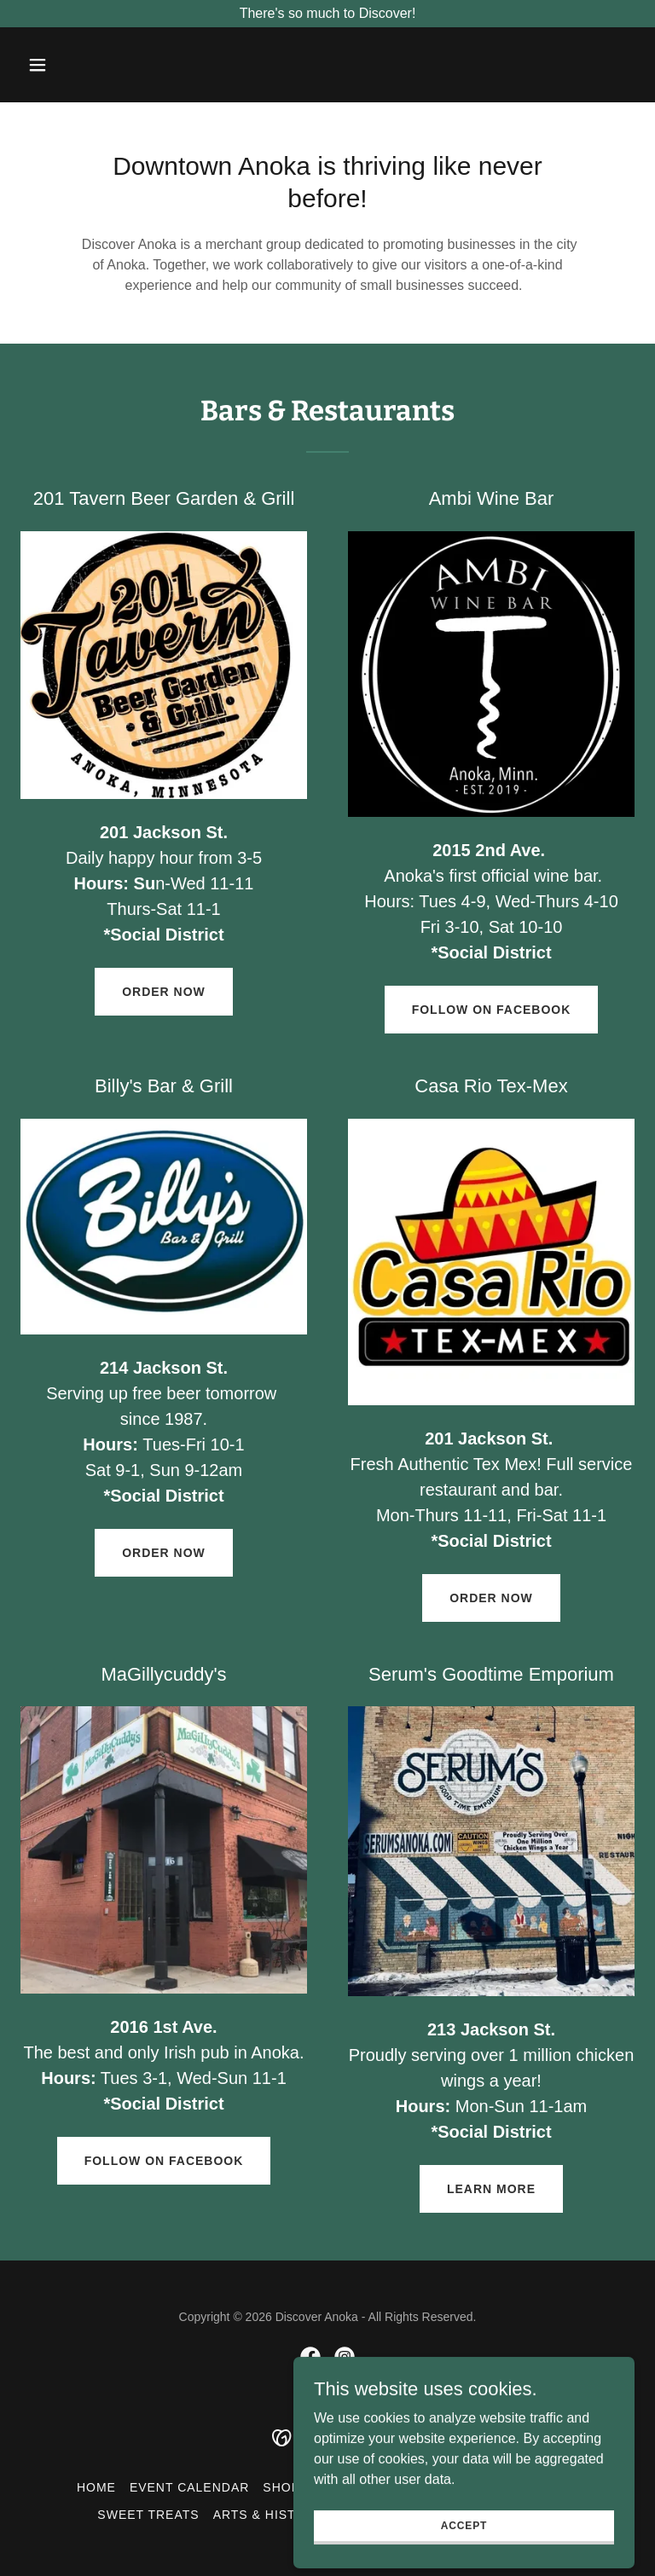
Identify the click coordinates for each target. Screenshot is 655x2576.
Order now (164, 992)
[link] (310, 2357)
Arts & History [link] (268, 2514)
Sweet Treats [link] (148, 2514)
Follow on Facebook (491, 1009)
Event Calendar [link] (189, 2487)
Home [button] (96, 2487)
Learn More (491, 2189)
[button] (66, 65)
